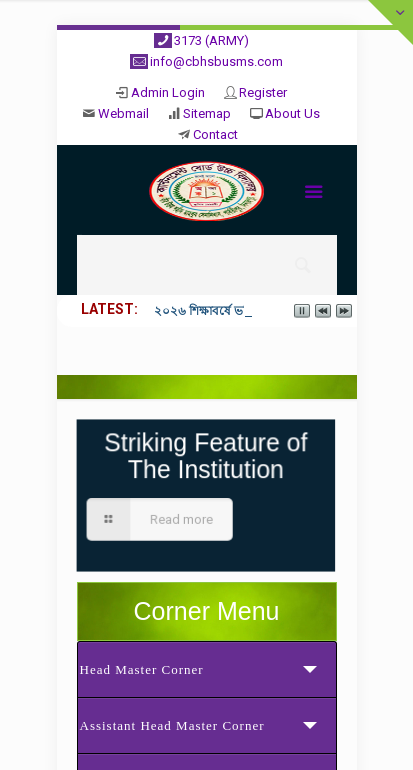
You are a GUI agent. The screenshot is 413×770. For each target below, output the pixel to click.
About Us (292, 113)
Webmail (123, 113)
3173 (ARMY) (211, 40)
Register (263, 92)
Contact (215, 134)
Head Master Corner (142, 669)
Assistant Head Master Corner (172, 725)
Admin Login (168, 92)
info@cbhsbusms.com (216, 61)
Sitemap (207, 113)
